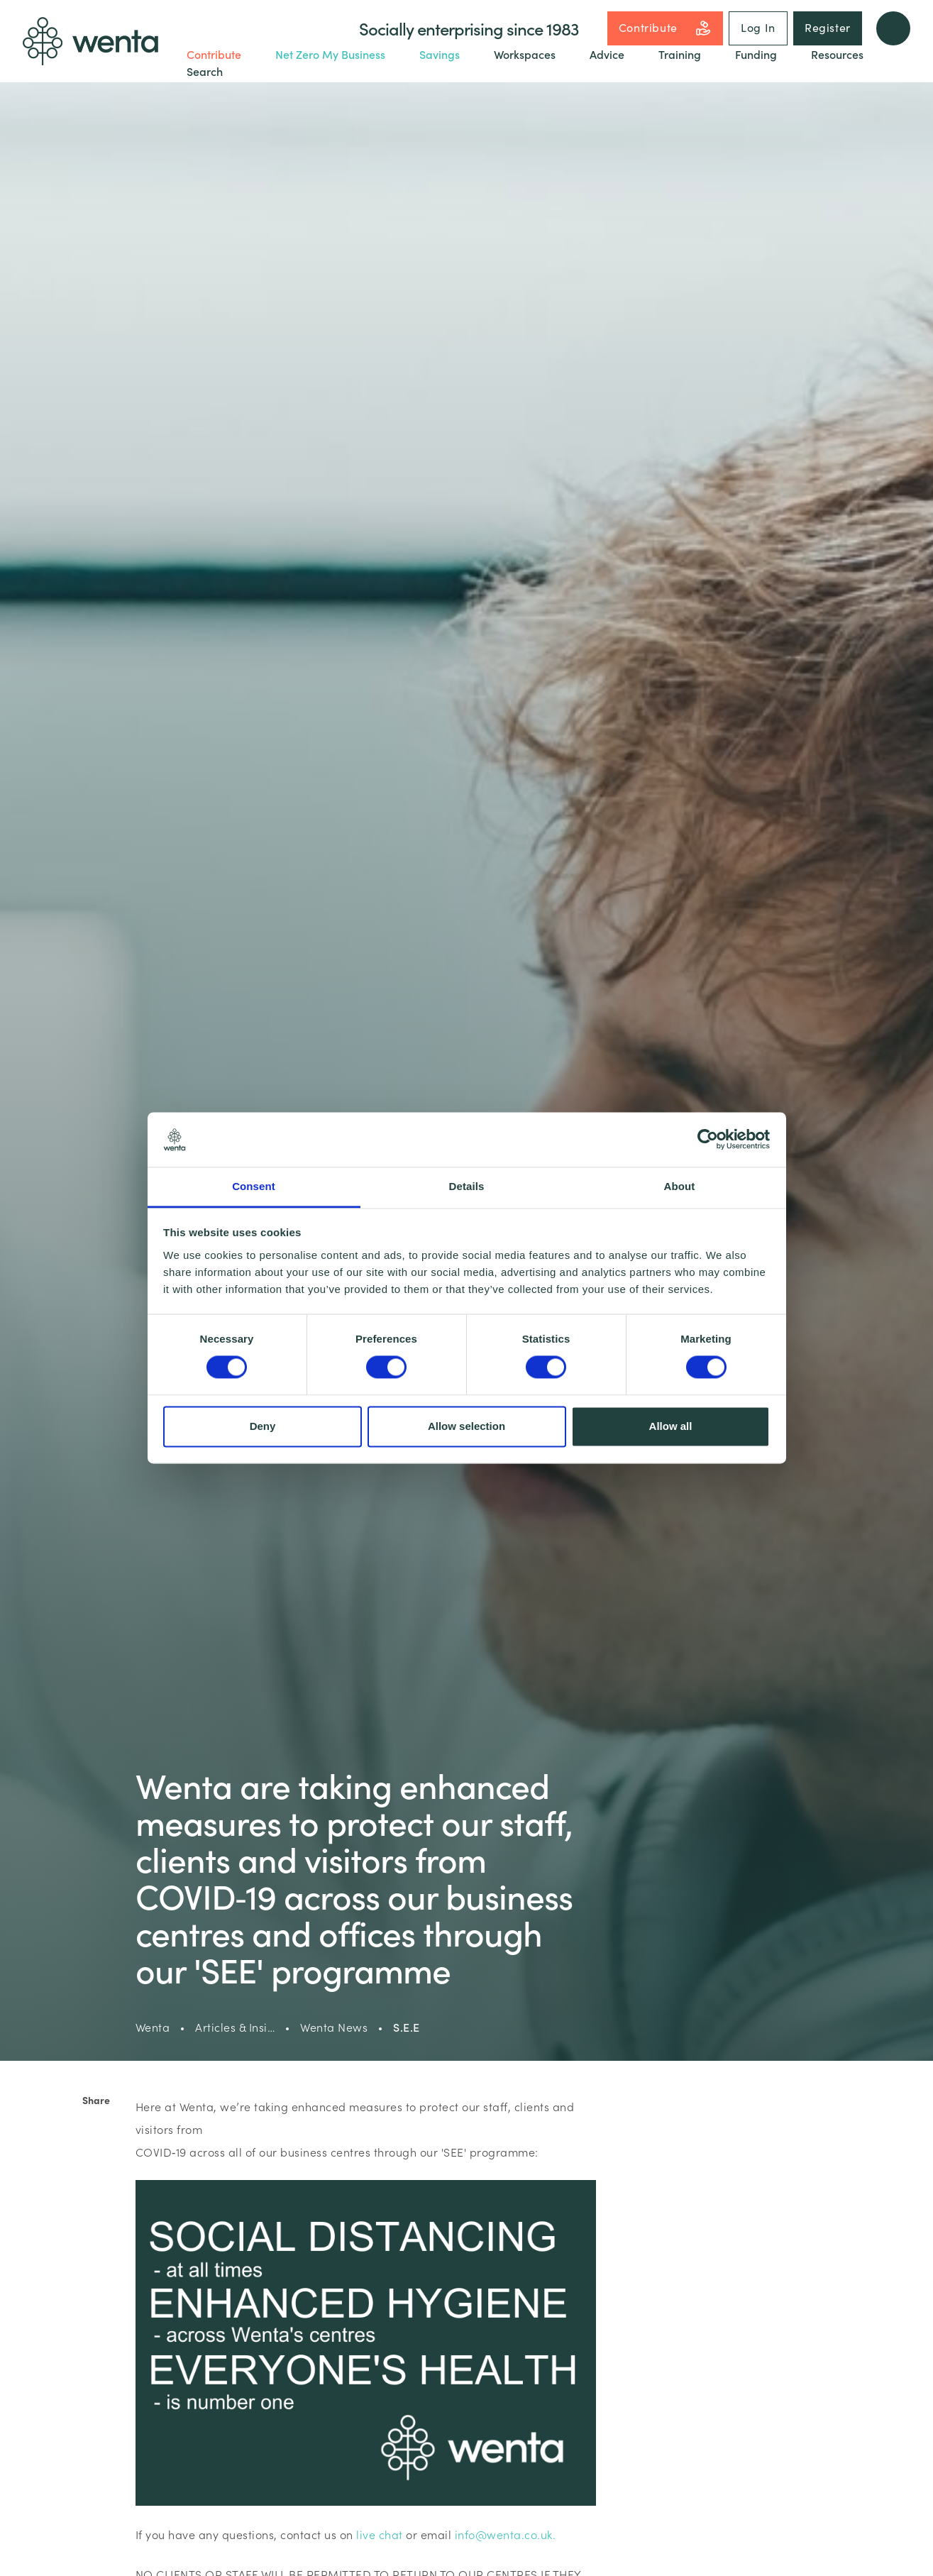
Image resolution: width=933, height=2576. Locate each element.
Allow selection (466, 1426)
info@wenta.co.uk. (505, 2534)
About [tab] (679, 1186)
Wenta (153, 2026)
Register (828, 27)
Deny (263, 1426)
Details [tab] (467, 1186)
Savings (439, 54)
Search (205, 71)
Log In (758, 27)
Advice (607, 54)
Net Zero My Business (330, 54)
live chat (379, 2534)
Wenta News (334, 2026)
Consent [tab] (253, 1186)
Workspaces (525, 54)
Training (679, 54)
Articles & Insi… (235, 2026)
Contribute (665, 28)
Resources (837, 54)
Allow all (670, 1426)
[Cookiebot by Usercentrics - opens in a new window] (708, 1139)
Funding (756, 54)
